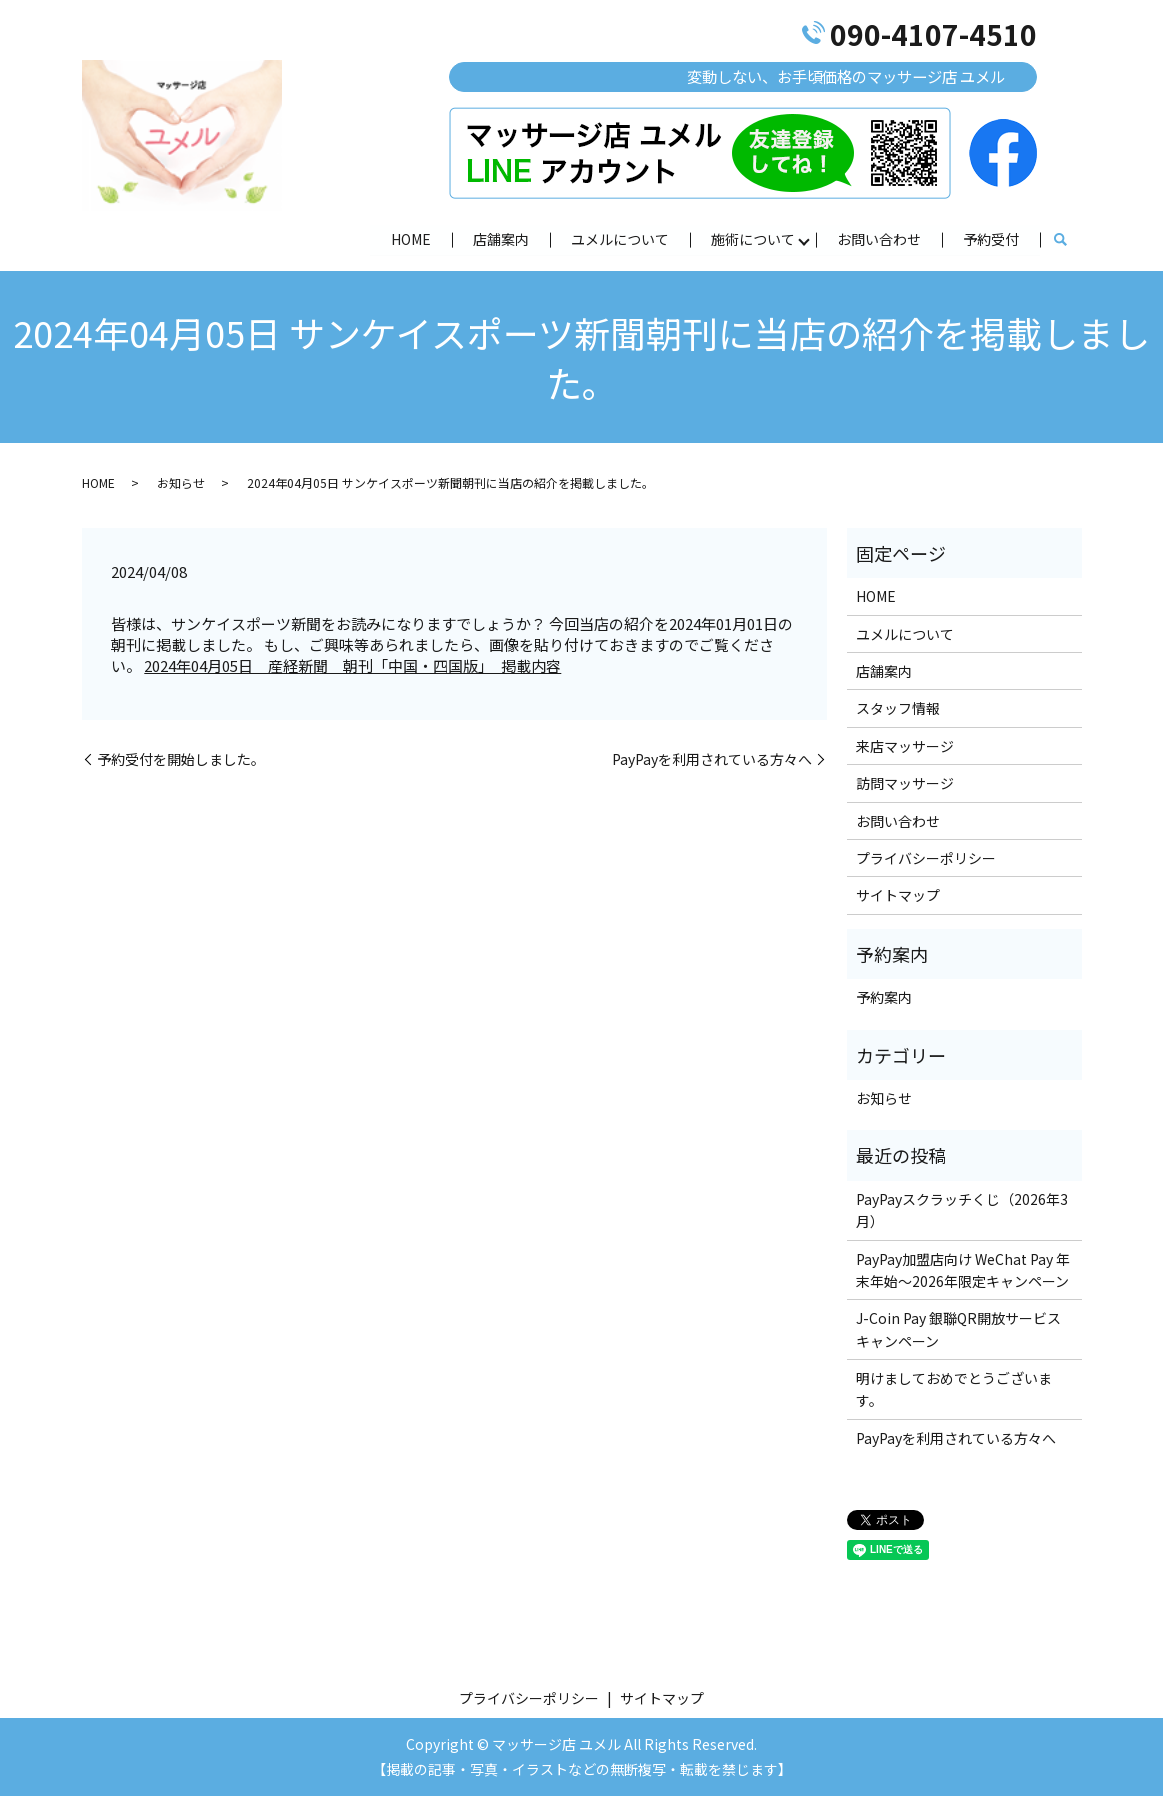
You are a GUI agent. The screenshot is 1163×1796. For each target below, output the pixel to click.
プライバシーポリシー (926, 858)
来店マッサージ (905, 746)
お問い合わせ (879, 238)
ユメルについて (620, 238)
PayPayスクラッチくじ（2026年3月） (962, 1210)
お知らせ (181, 482)
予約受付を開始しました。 (181, 759)
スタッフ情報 (898, 708)
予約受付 (991, 238)
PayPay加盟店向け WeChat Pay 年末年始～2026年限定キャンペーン (963, 1270)
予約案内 (884, 997)
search (1061, 240)
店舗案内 (501, 238)
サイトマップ (898, 895)
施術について (753, 238)
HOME (411, 238)
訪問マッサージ (905, 783)
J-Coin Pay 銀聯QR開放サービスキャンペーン (958, 1329)
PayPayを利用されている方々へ (712, 759)
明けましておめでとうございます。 (954, 1389)
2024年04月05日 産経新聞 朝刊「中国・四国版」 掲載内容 (352, 665)
